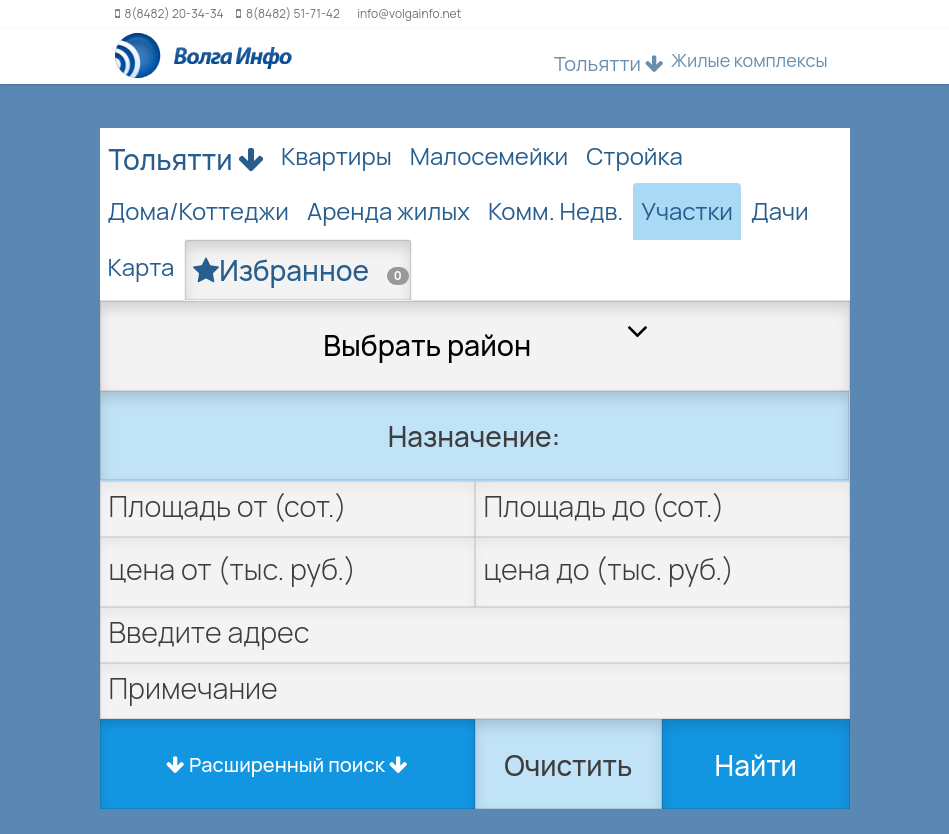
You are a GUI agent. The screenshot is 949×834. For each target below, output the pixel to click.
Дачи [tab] (780, 210)
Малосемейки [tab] (489, 155)
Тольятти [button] (609, 63)
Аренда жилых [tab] (388, 210)
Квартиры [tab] (336, 155)
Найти (756, 765)
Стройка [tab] (634, 155)
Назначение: (474, 436)
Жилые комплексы (749, 60)
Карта (141, 266)
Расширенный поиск (287, 764)
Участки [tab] (687, 210)
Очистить (568, 765)
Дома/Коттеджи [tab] (198, 210)
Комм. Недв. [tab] (555, 210)
